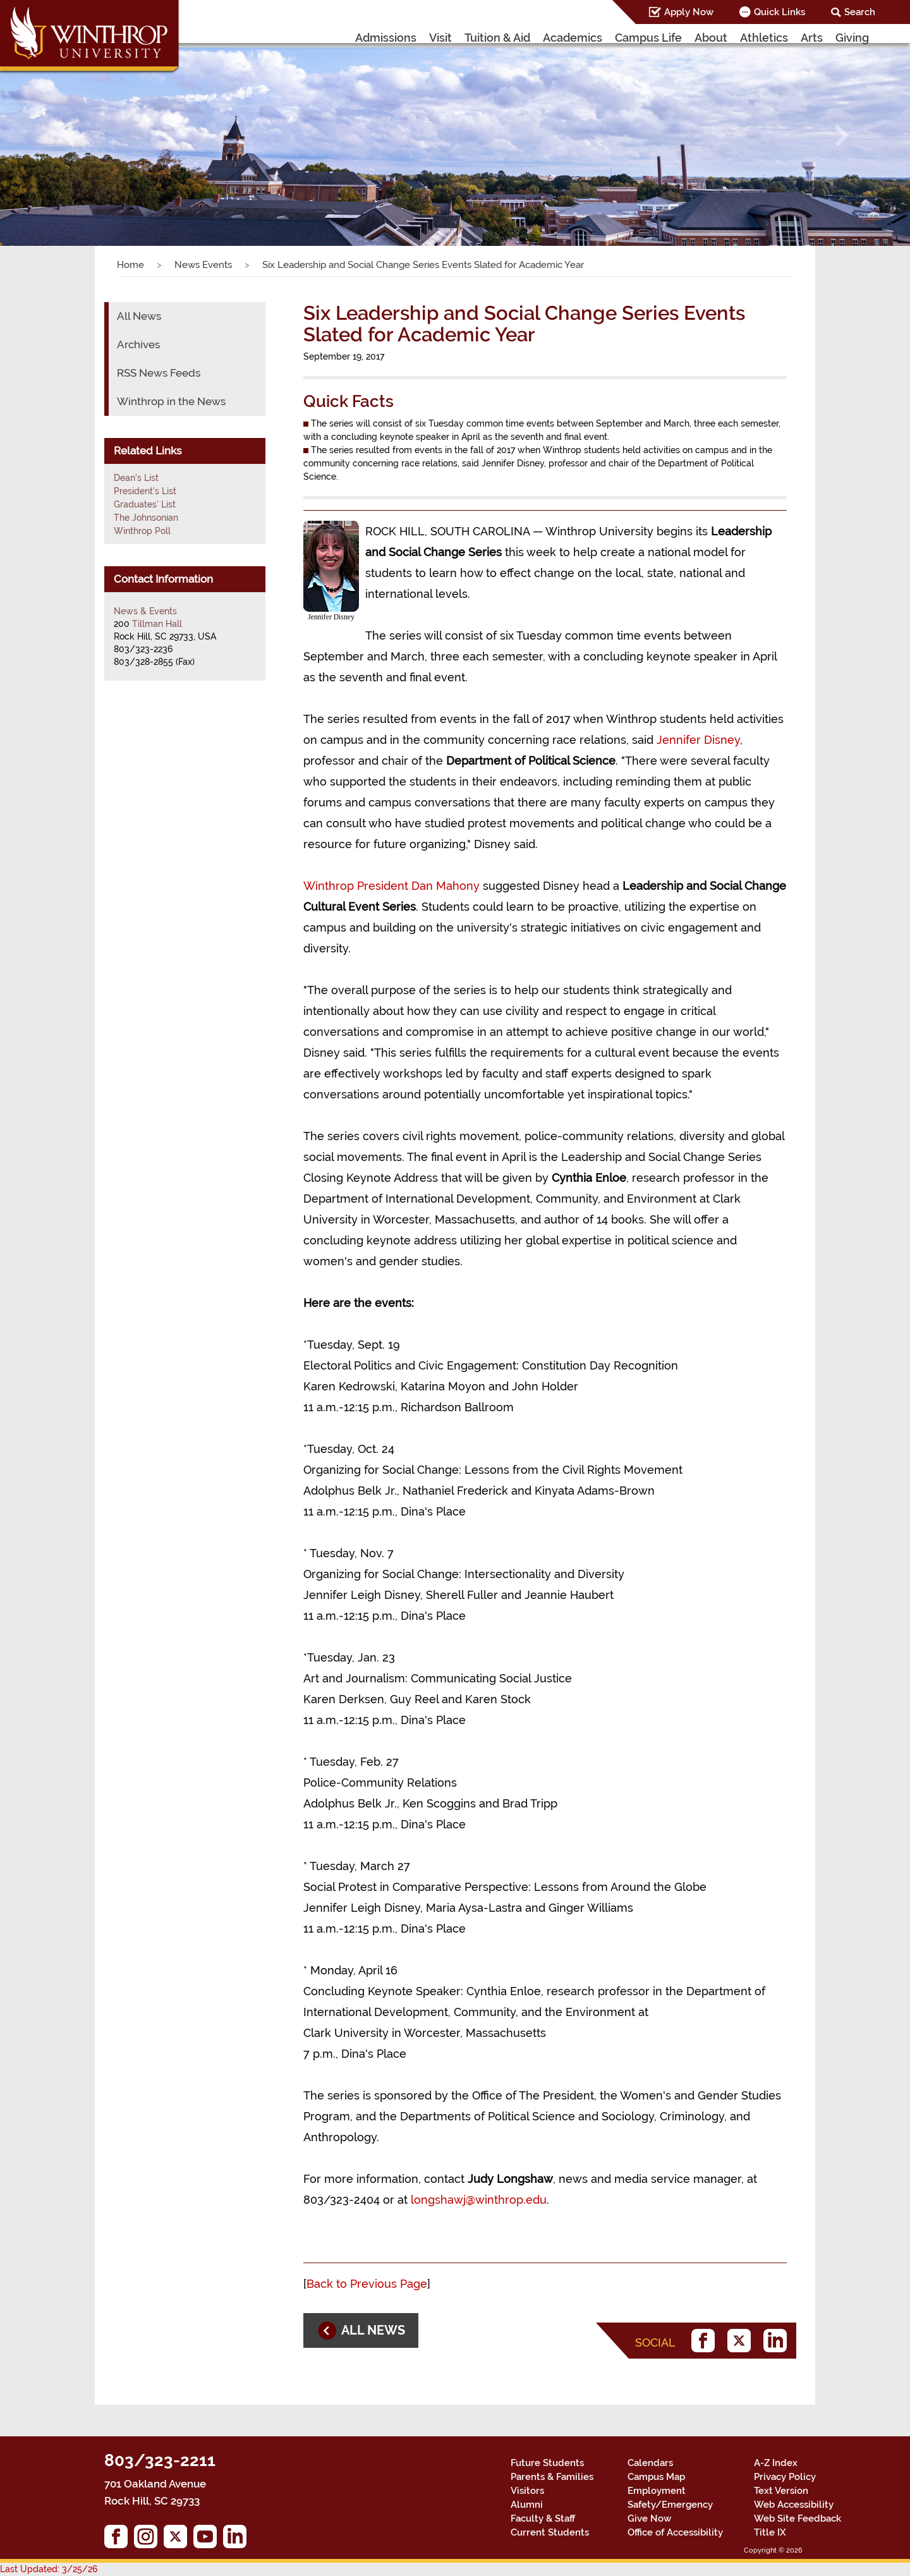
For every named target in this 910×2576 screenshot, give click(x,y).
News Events (203, 264)
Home (130, 264)
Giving (852, 37)
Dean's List (136, 478)
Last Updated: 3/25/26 (48, 2569)
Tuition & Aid (497, 37)
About (711, 37)
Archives (138, 344)
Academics (572, 37)
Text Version (781, 2490)
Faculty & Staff (543, 2518)
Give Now (649, 2518)
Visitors (527, 2490)
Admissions (385, 37)
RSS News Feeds (158, 373)
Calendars (650, 2463)
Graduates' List (145, 504)
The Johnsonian (146, 518)
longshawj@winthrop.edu (479, 2199)
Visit (440, 37)
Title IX (770, 2532)
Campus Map (656, 2476)
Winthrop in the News (171, 401)
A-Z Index (776, 2463)
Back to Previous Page (366, 2283)
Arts (812, 37)
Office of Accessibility (675, 2532)
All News (139, 316)
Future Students (547, 2463)
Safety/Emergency (670, 2504)
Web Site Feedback (797, 2518)
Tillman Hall (157, 624)
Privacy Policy (785, 2476)
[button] (68, 135)
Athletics (764, 37)
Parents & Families (552, 2476)
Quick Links (779, 12)
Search (859, 12)
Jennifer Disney (698, 739)
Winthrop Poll (142, 531)
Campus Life (648, 37)
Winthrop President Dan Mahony (391, 885)
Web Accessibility (794, 2504)
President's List (145, 491)
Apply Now (688, 12)
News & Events (145, 611)
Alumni (527, 2504)
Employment (657, 2490)
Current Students (550, 2532)
